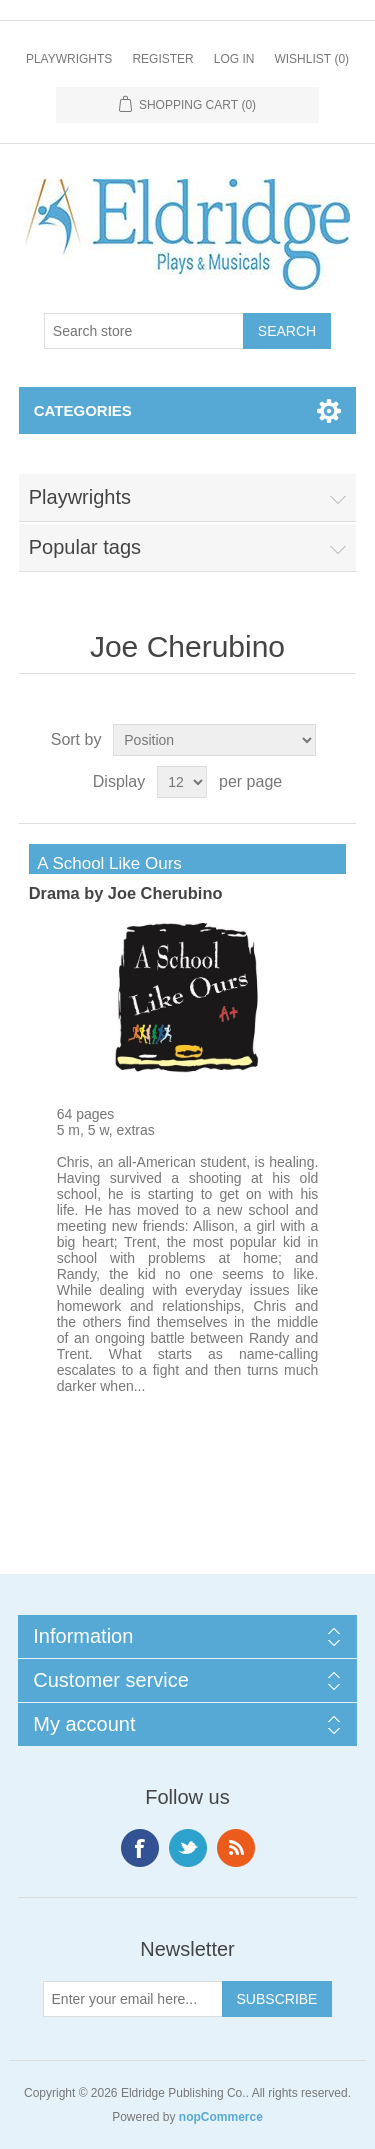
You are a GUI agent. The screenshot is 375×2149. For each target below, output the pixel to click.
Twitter (188, 1848)
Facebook (140, 1848)
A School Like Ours (105, 863)
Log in (234, 59)
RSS (236, 1848)
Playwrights (69, 59)
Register (162, 59)
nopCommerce (221, 2117)
